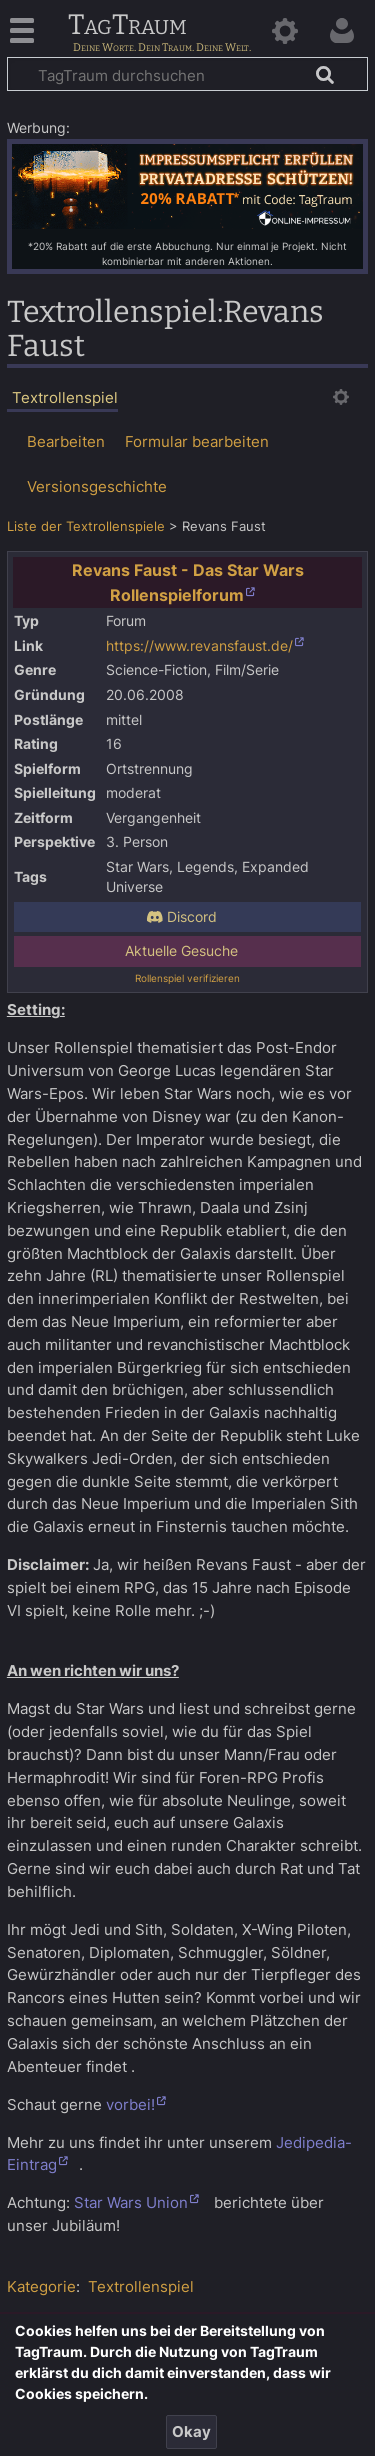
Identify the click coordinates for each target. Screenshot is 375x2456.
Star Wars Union (131, 2202)
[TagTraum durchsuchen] (187, 74)
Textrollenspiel (141, 2286)
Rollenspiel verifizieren (187, 978)
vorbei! (130, 2104)
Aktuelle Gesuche (181, 951)
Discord (181, 917)
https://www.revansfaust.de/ (199, 646)
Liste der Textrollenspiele (86, 526)
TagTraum (127, 26)
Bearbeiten (66, 441)
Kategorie (41, 2286)
